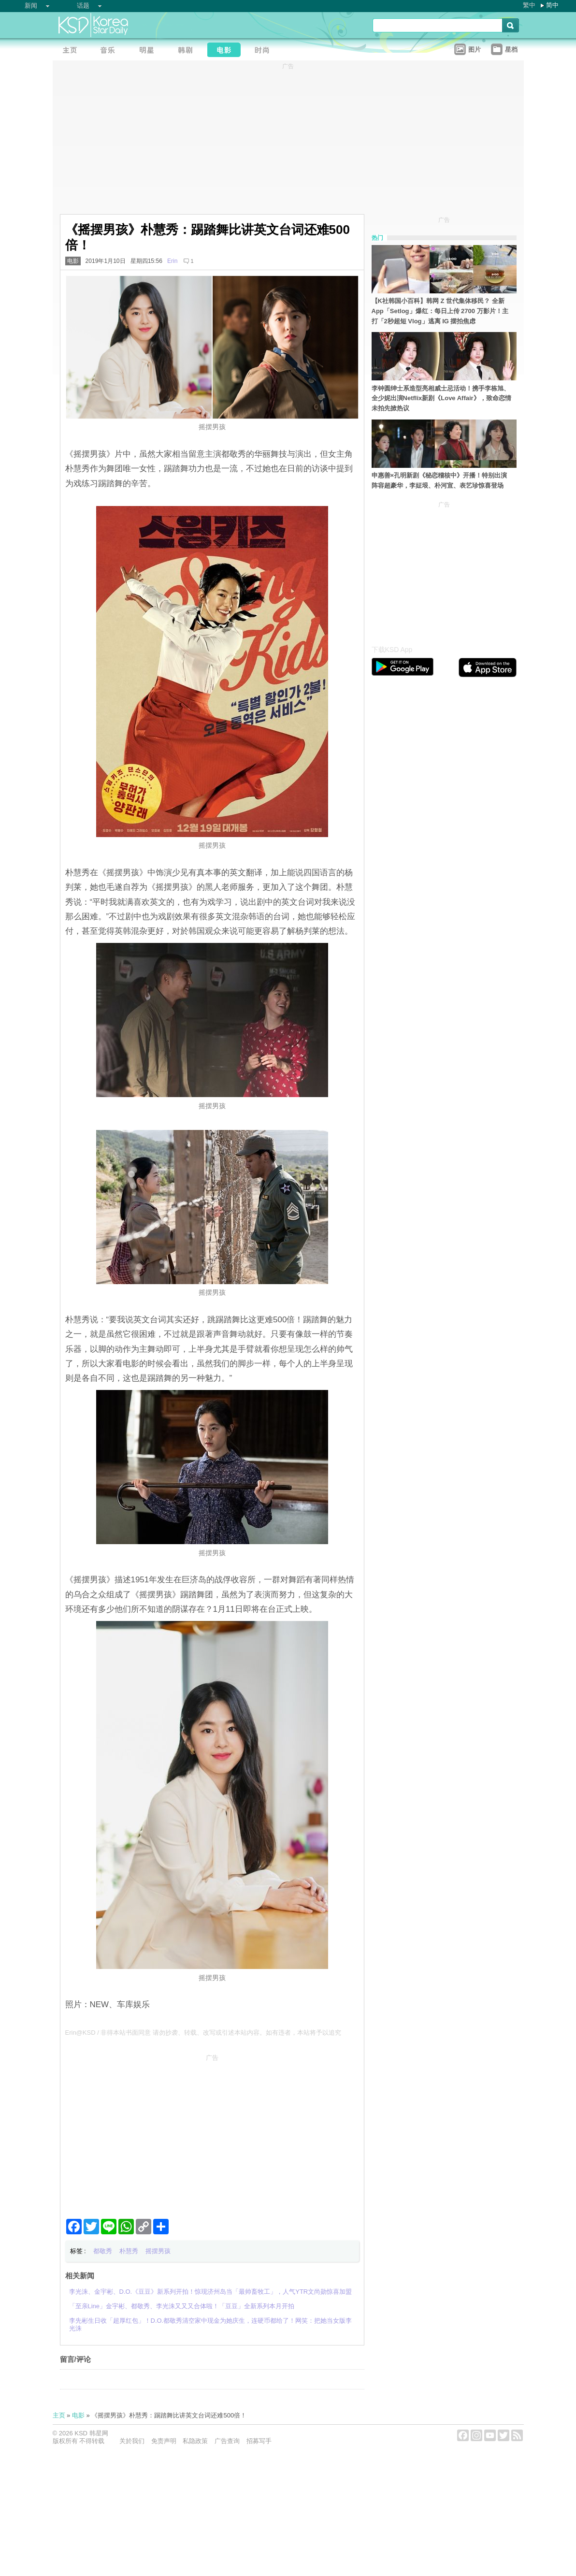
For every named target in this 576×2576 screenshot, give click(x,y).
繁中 (529, 5)
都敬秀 (102, 2251)
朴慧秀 (128, 2251)
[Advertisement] (212, 2132)
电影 (73, 261)
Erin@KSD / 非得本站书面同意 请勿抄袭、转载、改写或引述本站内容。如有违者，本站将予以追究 (203, 2032)
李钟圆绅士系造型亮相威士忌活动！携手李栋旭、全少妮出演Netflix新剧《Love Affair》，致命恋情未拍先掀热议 (441, 398)
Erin (172, 261)
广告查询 (227, 2441)
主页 (59, 2415)
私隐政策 (195, 2441)
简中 (552, 5)
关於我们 (131, 2441)
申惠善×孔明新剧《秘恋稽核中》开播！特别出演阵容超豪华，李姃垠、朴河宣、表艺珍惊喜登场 (439, 480)
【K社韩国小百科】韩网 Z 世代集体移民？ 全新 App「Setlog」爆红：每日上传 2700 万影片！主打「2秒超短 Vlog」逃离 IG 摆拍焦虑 (440, 311)
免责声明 (163, 2441)
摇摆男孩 (158, 2251)
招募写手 (259, 2441)
